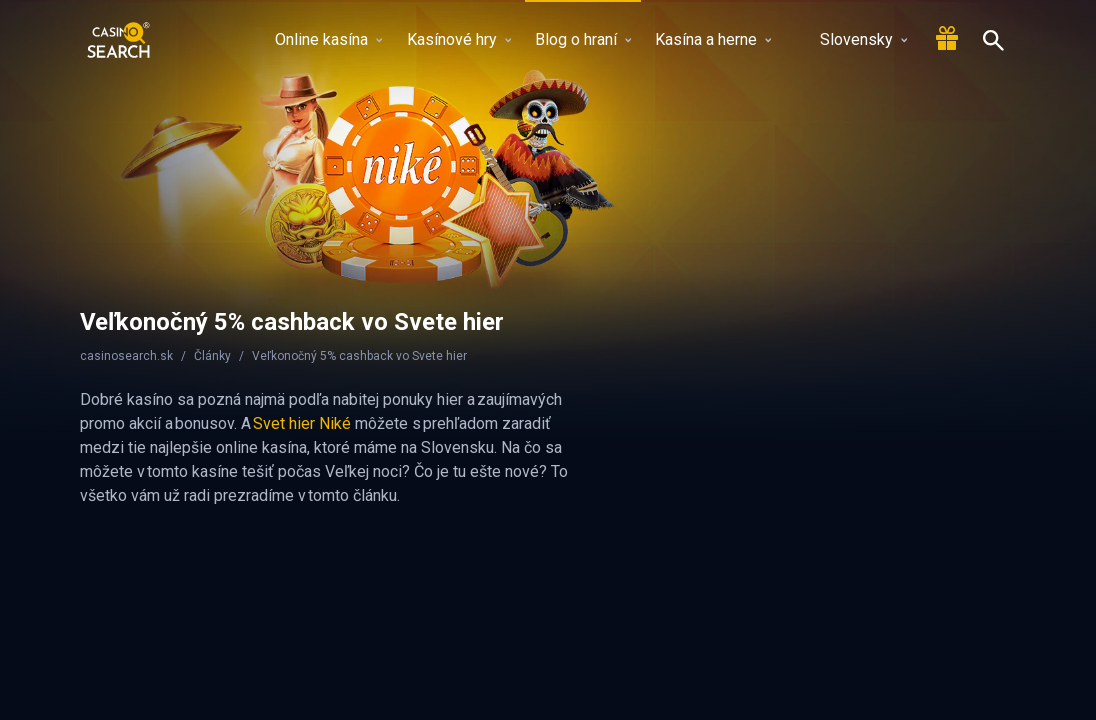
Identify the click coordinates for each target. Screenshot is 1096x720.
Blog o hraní (583, 39)
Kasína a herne (713, 39)
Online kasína (328, 39)
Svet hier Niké (302, 423)
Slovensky (851, 39)
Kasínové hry (459, 39)
